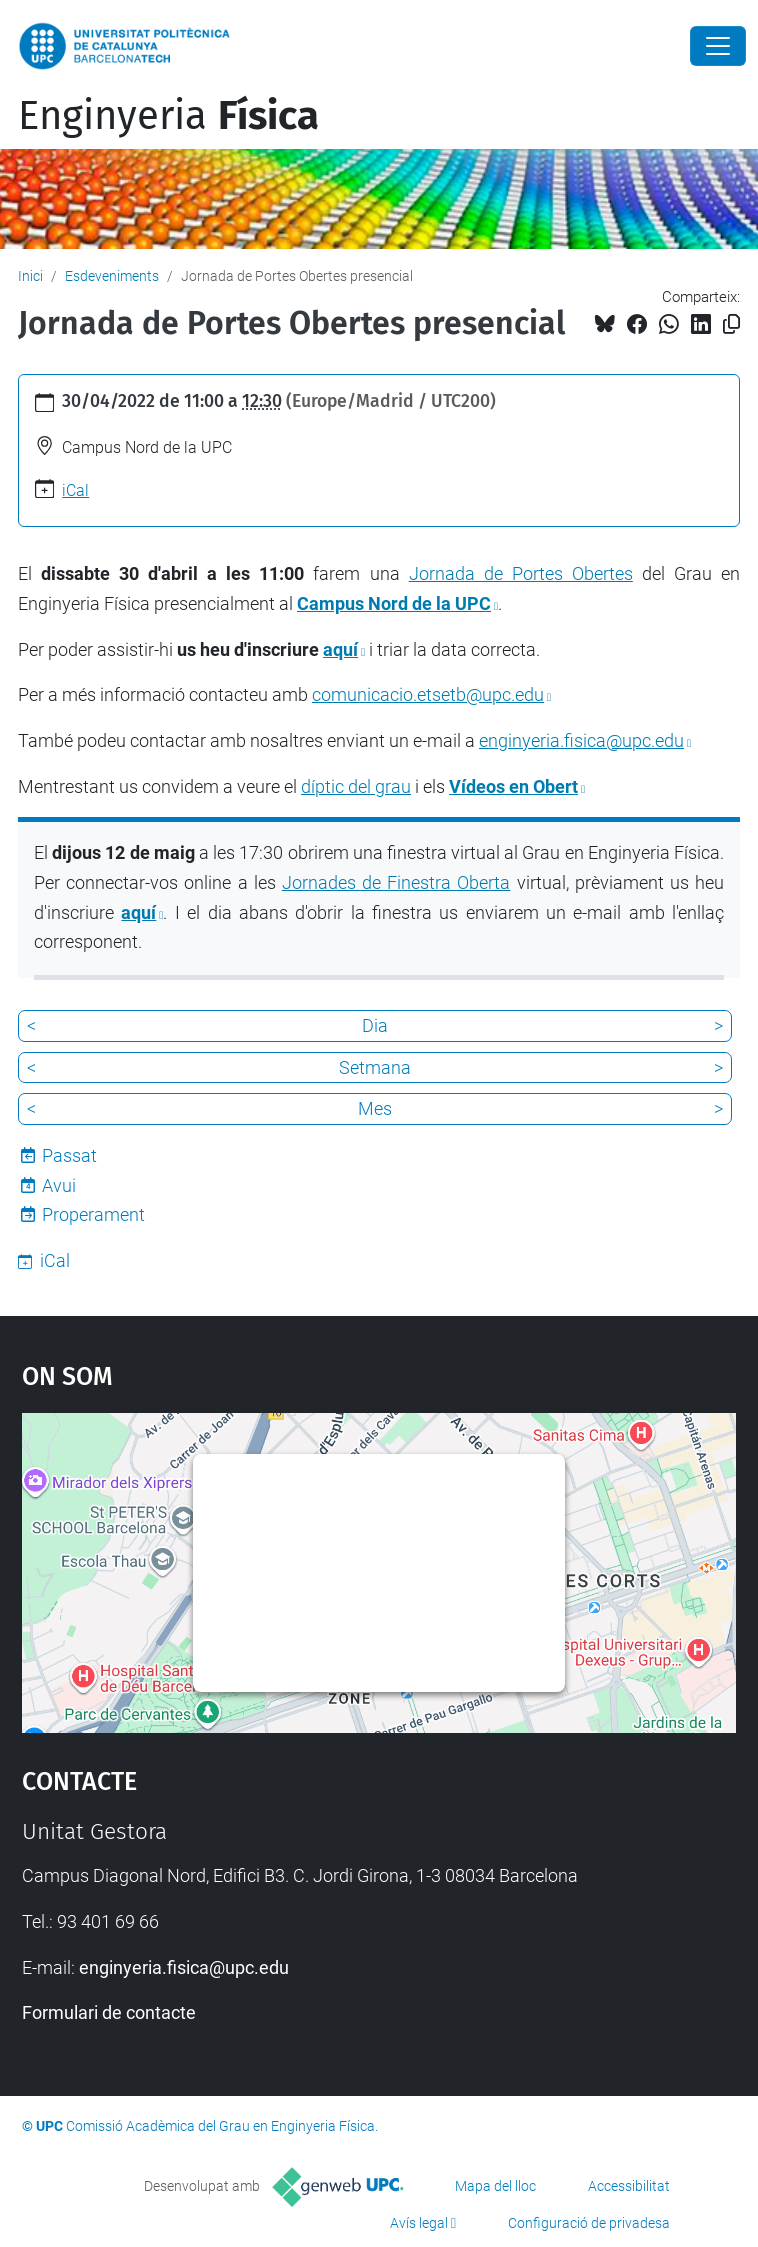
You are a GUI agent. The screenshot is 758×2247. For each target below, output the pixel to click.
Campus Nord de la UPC (394, 603)
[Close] (718, 46)
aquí (340, 649)
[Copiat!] (731, 324)
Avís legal (419, 2223)
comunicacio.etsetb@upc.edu (428, 694)
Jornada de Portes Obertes (521, 573)
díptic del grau (356, 786)
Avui (59, 1185)
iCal (75, 490)
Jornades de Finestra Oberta (396, 882)
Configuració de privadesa (589, 2223)
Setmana (375, 1067)
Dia (375, 1025)
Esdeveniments (112, 276)
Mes (375, 1108)
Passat (69, 1155)
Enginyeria (168, 116)
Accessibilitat (629, 2186)
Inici (30, 276)
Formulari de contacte (109, 2012)
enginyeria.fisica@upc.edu (581, 740)
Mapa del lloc (495, 2186)
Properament (93, 1214)
